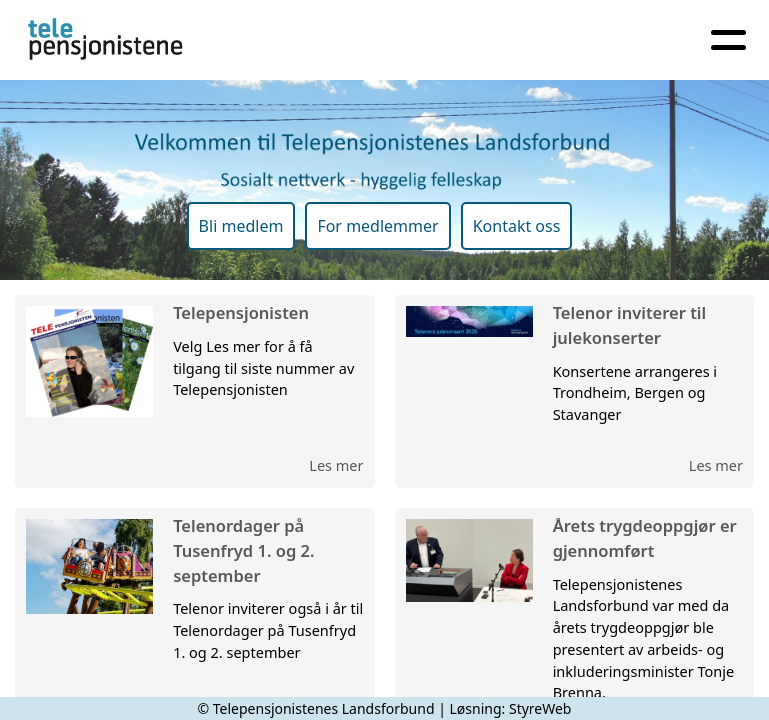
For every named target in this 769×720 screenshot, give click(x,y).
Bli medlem (241, 226)
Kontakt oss (517, 226)
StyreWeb (540, 708)
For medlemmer (377, 226)
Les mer (336, 465)
